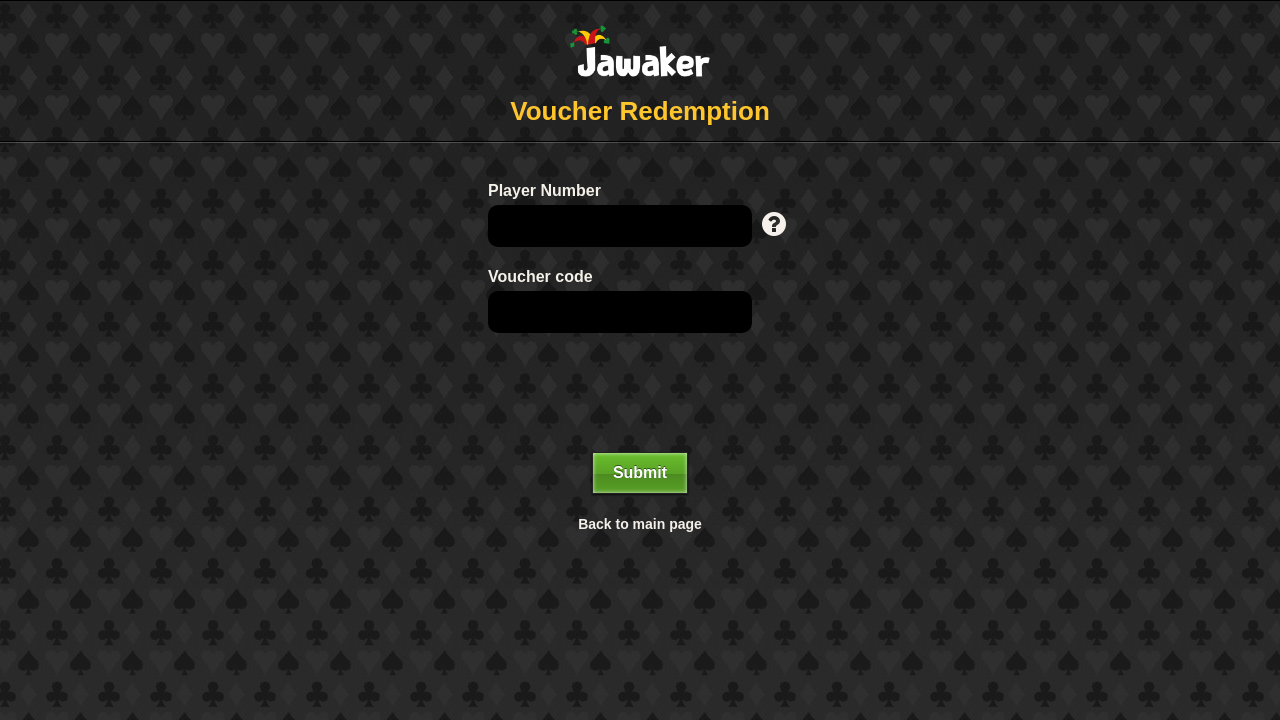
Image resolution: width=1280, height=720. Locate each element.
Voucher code (540, 276)
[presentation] (640, 393)
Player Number (544, 190)
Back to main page (640, 524)
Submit (640, 472)
